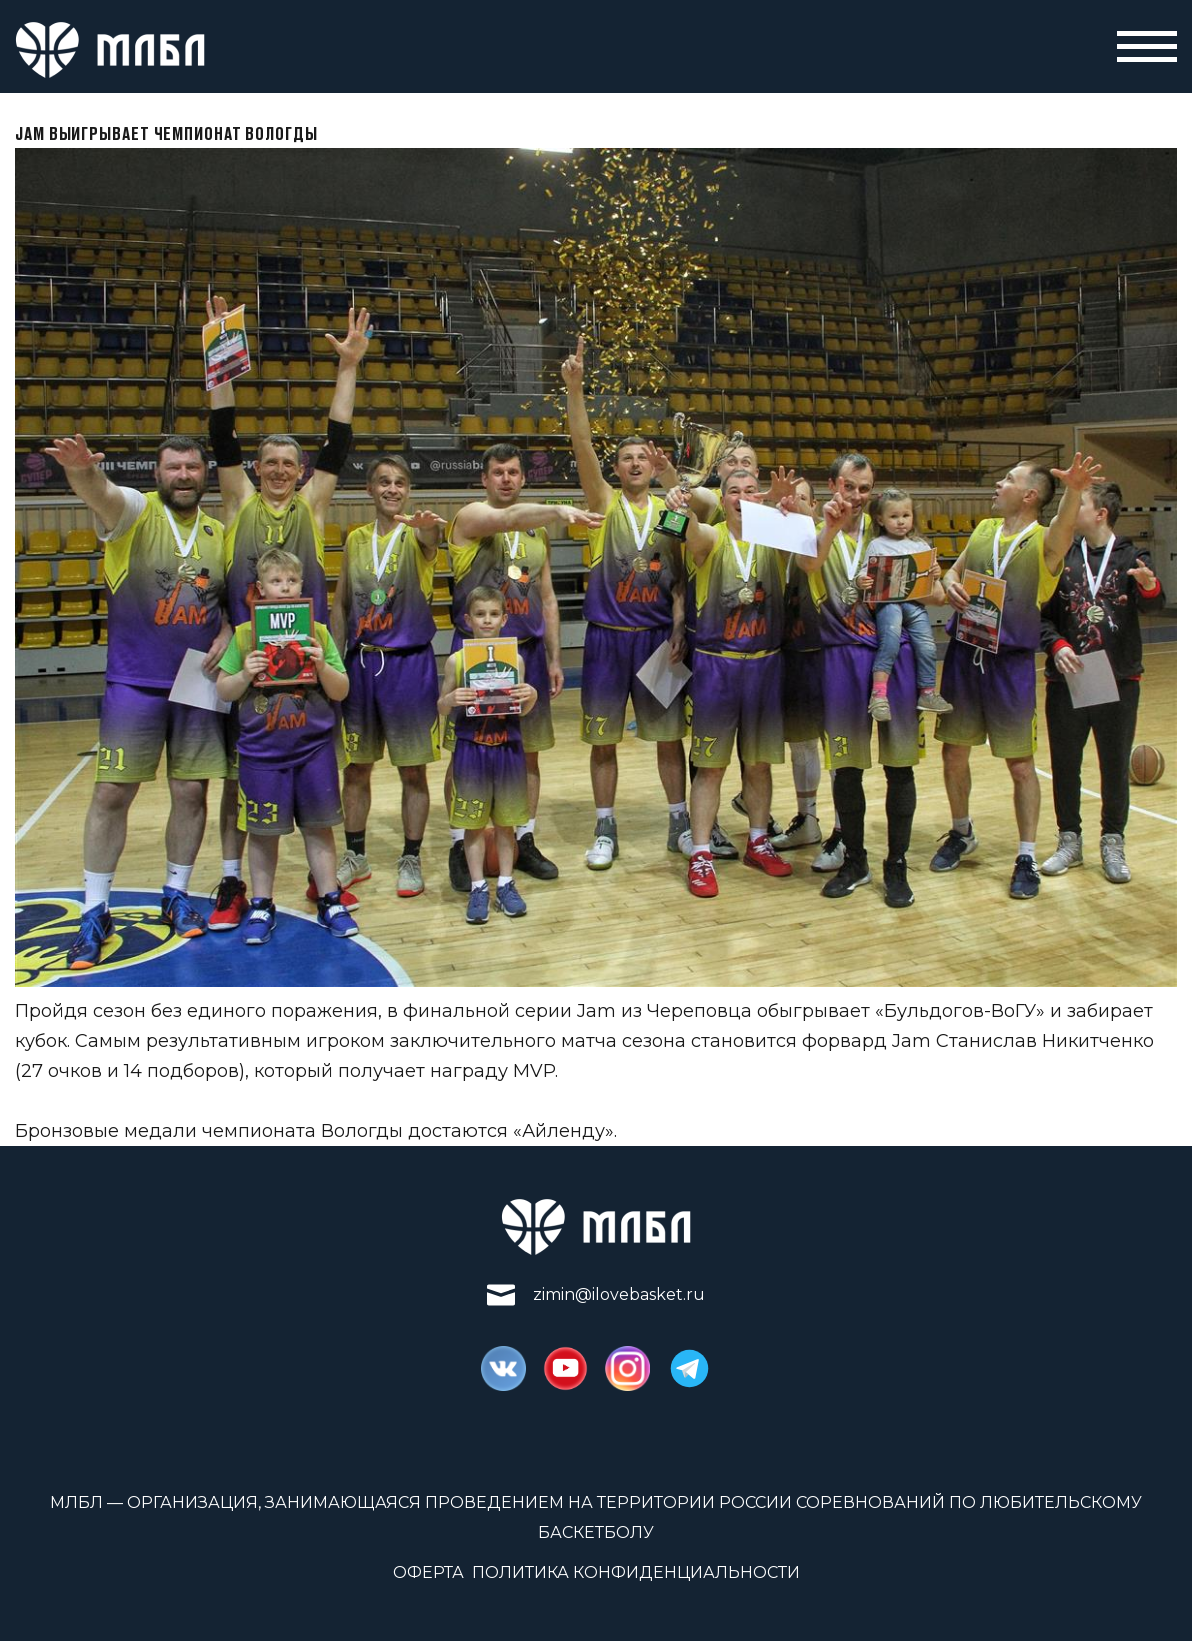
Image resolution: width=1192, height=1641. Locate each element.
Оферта (428, 1572)
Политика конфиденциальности (636, 1572)
